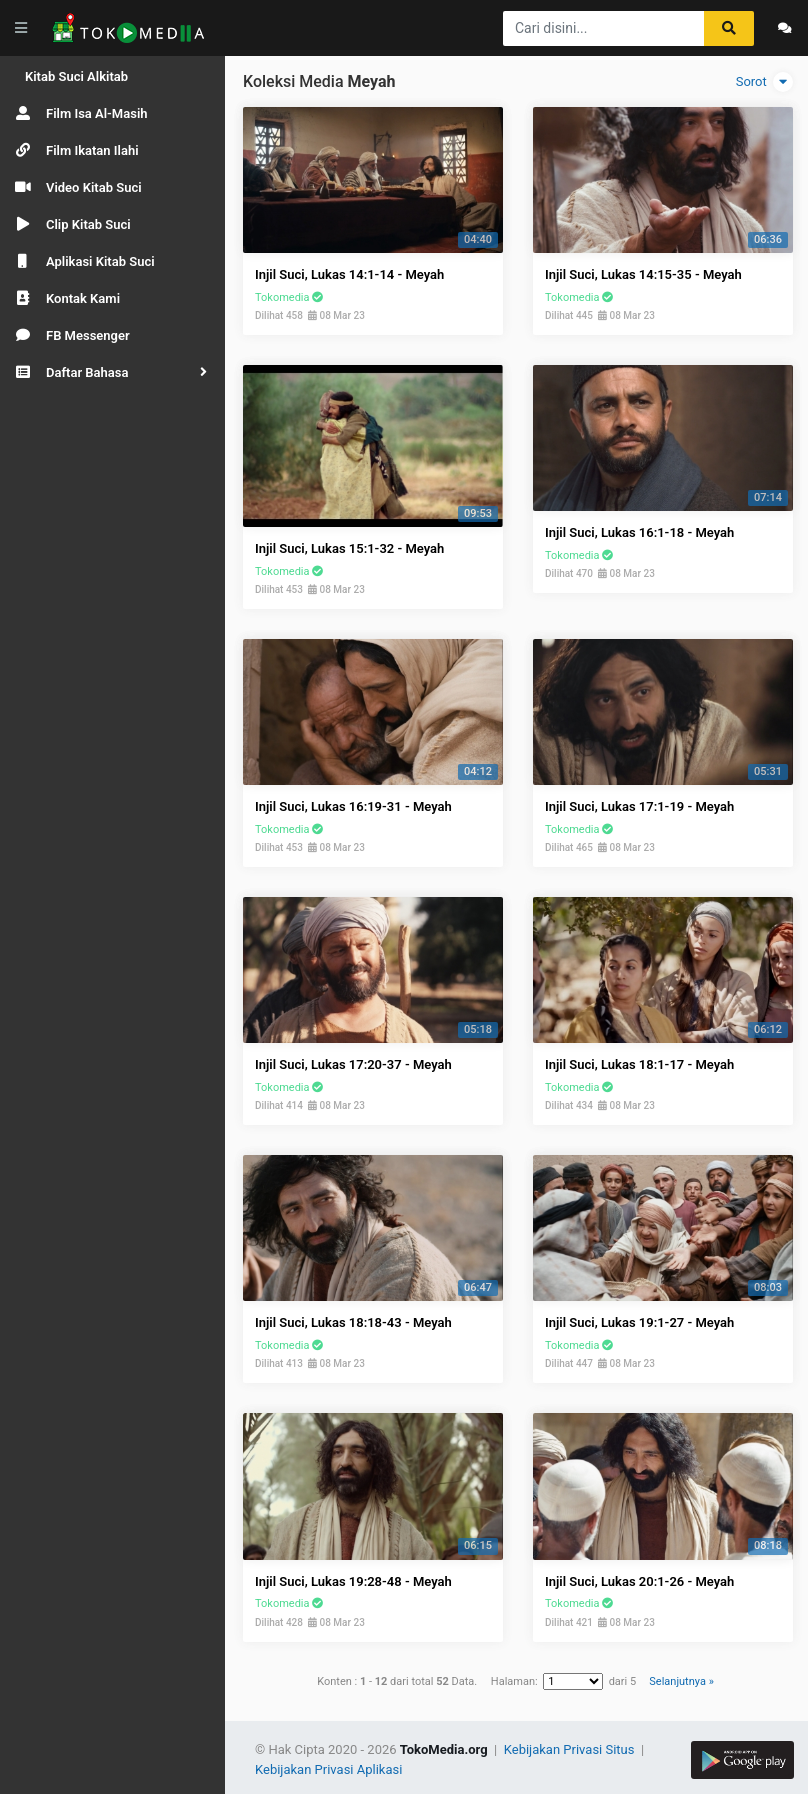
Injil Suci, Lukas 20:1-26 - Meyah (639, 1581)
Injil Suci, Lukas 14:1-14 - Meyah (349, 274)
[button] (112, 372)
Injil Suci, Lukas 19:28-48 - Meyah (353, 1581)
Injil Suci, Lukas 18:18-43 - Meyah (353, 1322)
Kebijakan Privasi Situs (571, 1749)
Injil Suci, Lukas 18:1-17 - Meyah (639, 1064)
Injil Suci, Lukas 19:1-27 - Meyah (639, 1322)
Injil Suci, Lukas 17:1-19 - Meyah (639, 806)
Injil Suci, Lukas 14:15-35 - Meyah (643, 274)
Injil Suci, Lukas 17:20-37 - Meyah (353, 1064)
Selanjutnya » (681, 1681)
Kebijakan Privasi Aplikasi (328, 1769)
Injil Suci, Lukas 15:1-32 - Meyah (349, 548)
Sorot (764, 82)
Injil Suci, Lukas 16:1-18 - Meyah (639, 532)
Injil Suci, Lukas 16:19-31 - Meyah (353, 806)
